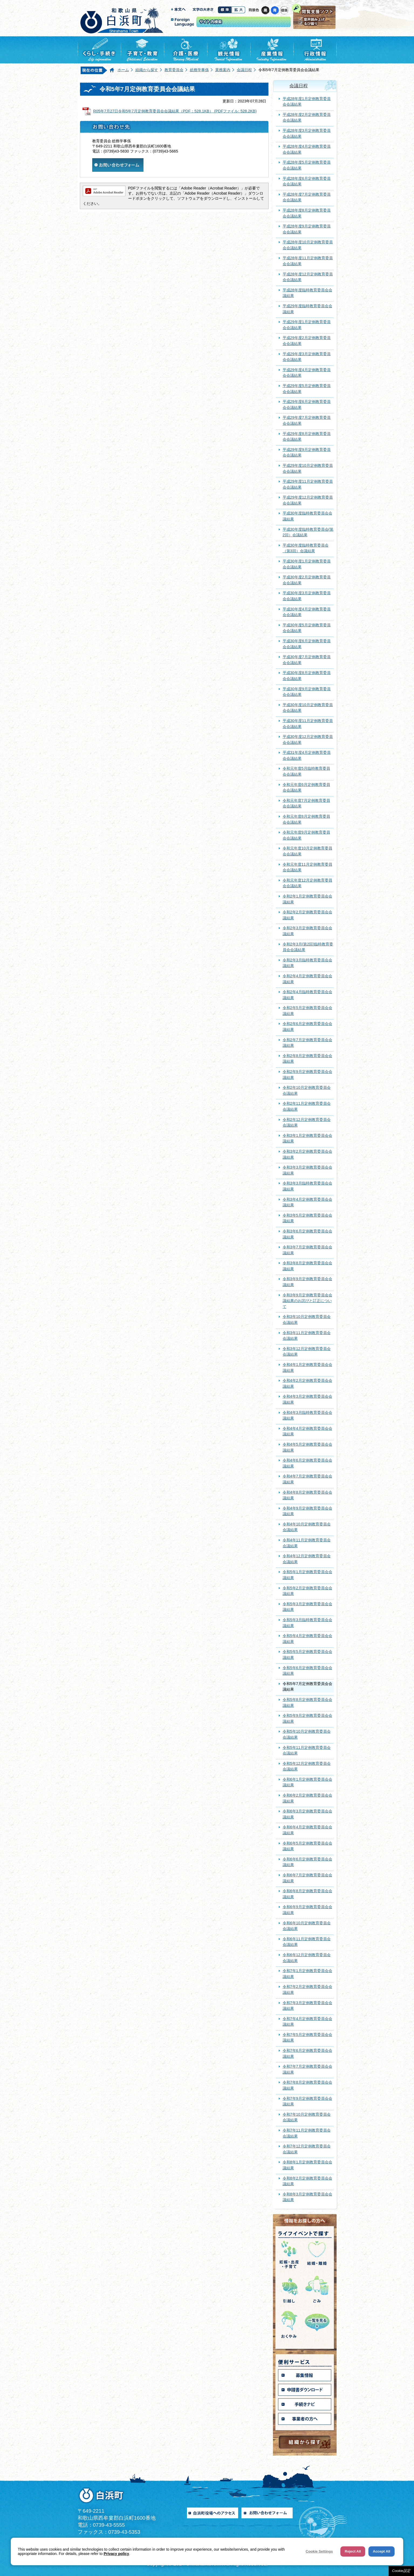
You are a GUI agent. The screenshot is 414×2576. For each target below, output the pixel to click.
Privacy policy (116, 2553)
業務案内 (222, 70)
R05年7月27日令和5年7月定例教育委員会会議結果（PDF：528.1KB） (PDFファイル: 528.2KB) (175, 111)
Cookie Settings (319, 2551)
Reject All (353, 2551)
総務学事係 (199, 70)
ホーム (123, 70)
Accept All (381, 2551)
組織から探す (146, 70)
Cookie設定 (401, 2571)
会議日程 (244, 70)
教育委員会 (174, 70)
